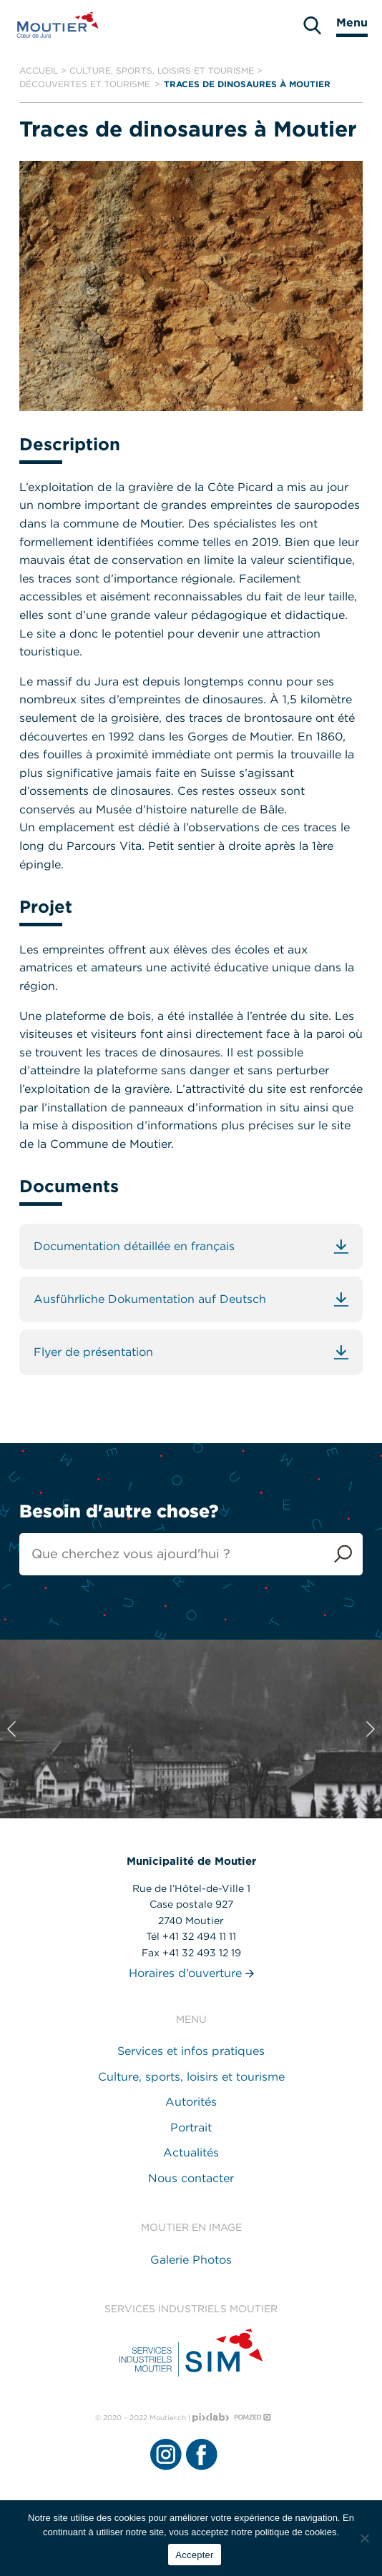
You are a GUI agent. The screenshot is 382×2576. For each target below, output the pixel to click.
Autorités (191, 2102)
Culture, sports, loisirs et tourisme (161, 70)
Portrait (191, 2127)
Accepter (194, 2555)
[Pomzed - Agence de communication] (252, 2417)
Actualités (191, 2152)
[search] (312, 25)
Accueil (38, 70)
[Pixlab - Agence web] (211, 2417)
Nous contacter (191, 2178)
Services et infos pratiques (191, 2051)
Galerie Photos (191, 2260)
